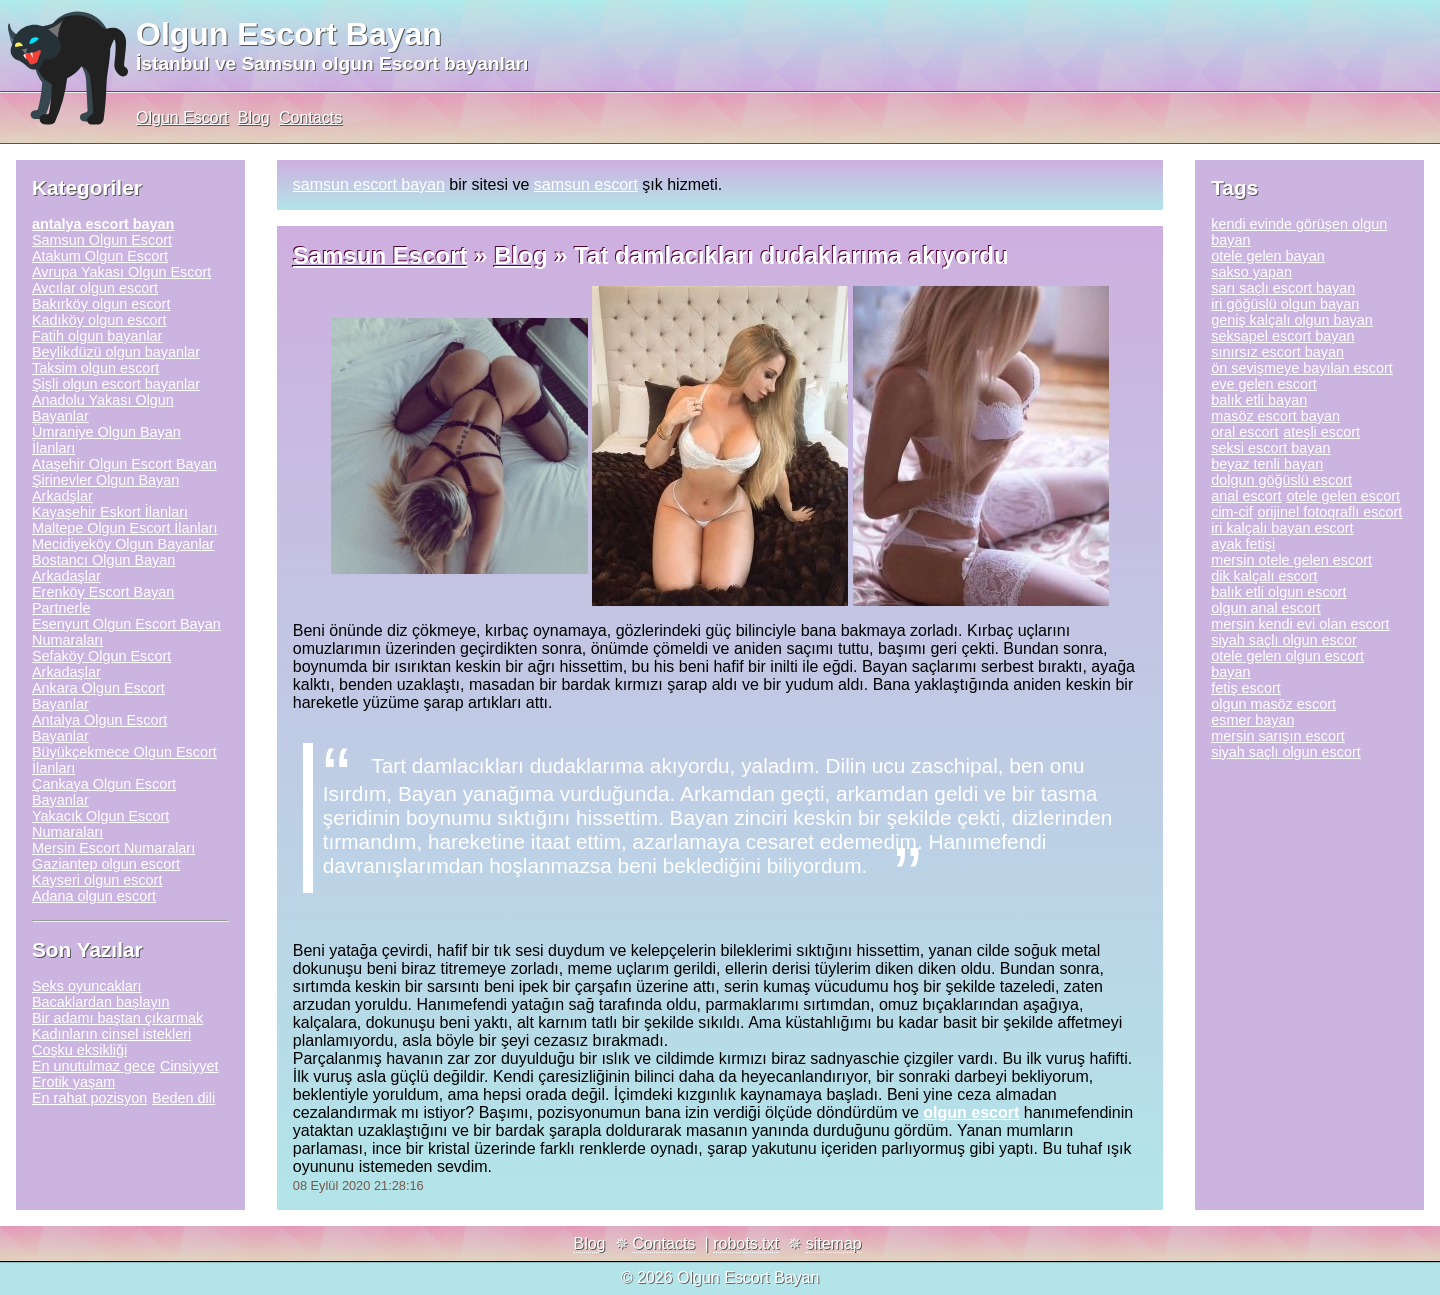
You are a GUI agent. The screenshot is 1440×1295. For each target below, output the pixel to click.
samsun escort (586, 184)
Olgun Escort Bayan (289, 34)
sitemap (834, 1243)
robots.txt (746, 1243)
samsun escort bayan (369, 184)
